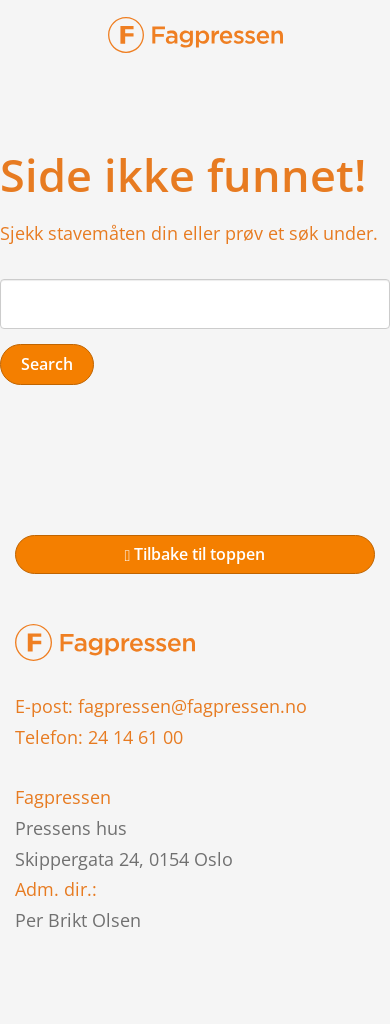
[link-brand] (195, 40)
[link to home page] (105, 641)
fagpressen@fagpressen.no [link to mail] (192, 706)
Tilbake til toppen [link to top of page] (195, 554)
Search (47, 364)
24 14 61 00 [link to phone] (135, 737)
